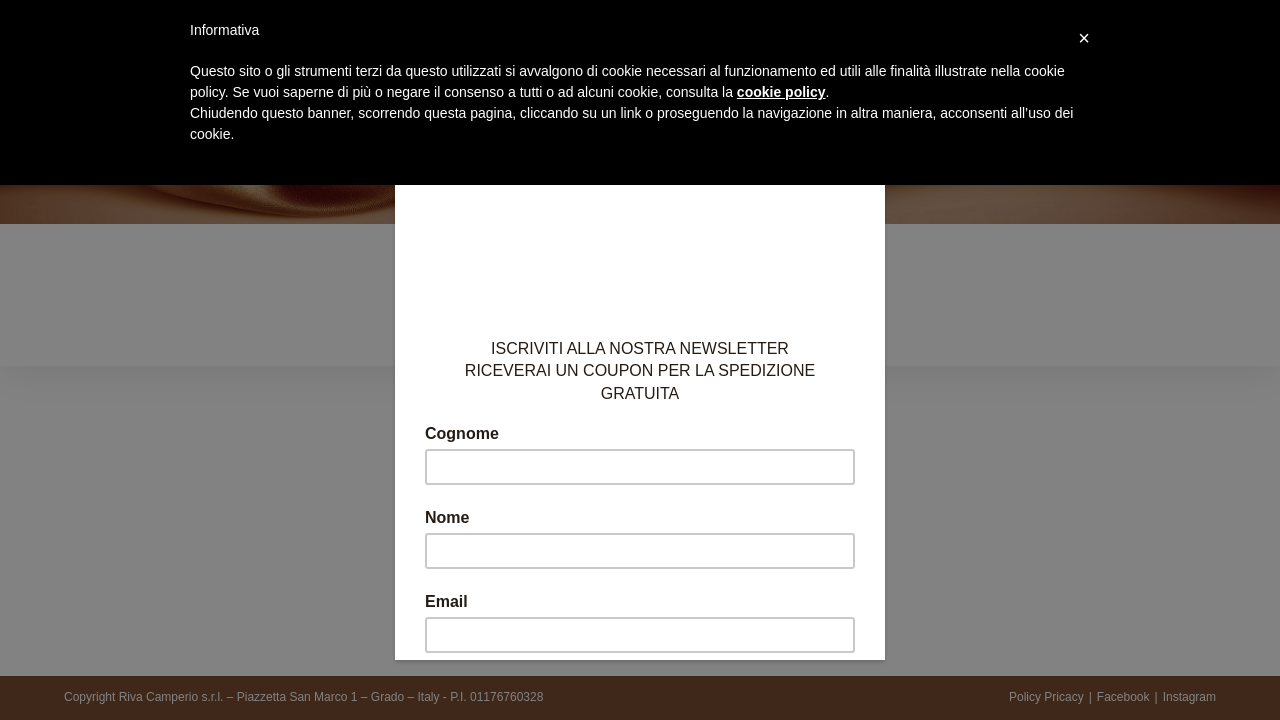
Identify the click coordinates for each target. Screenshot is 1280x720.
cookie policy (781, 92)
